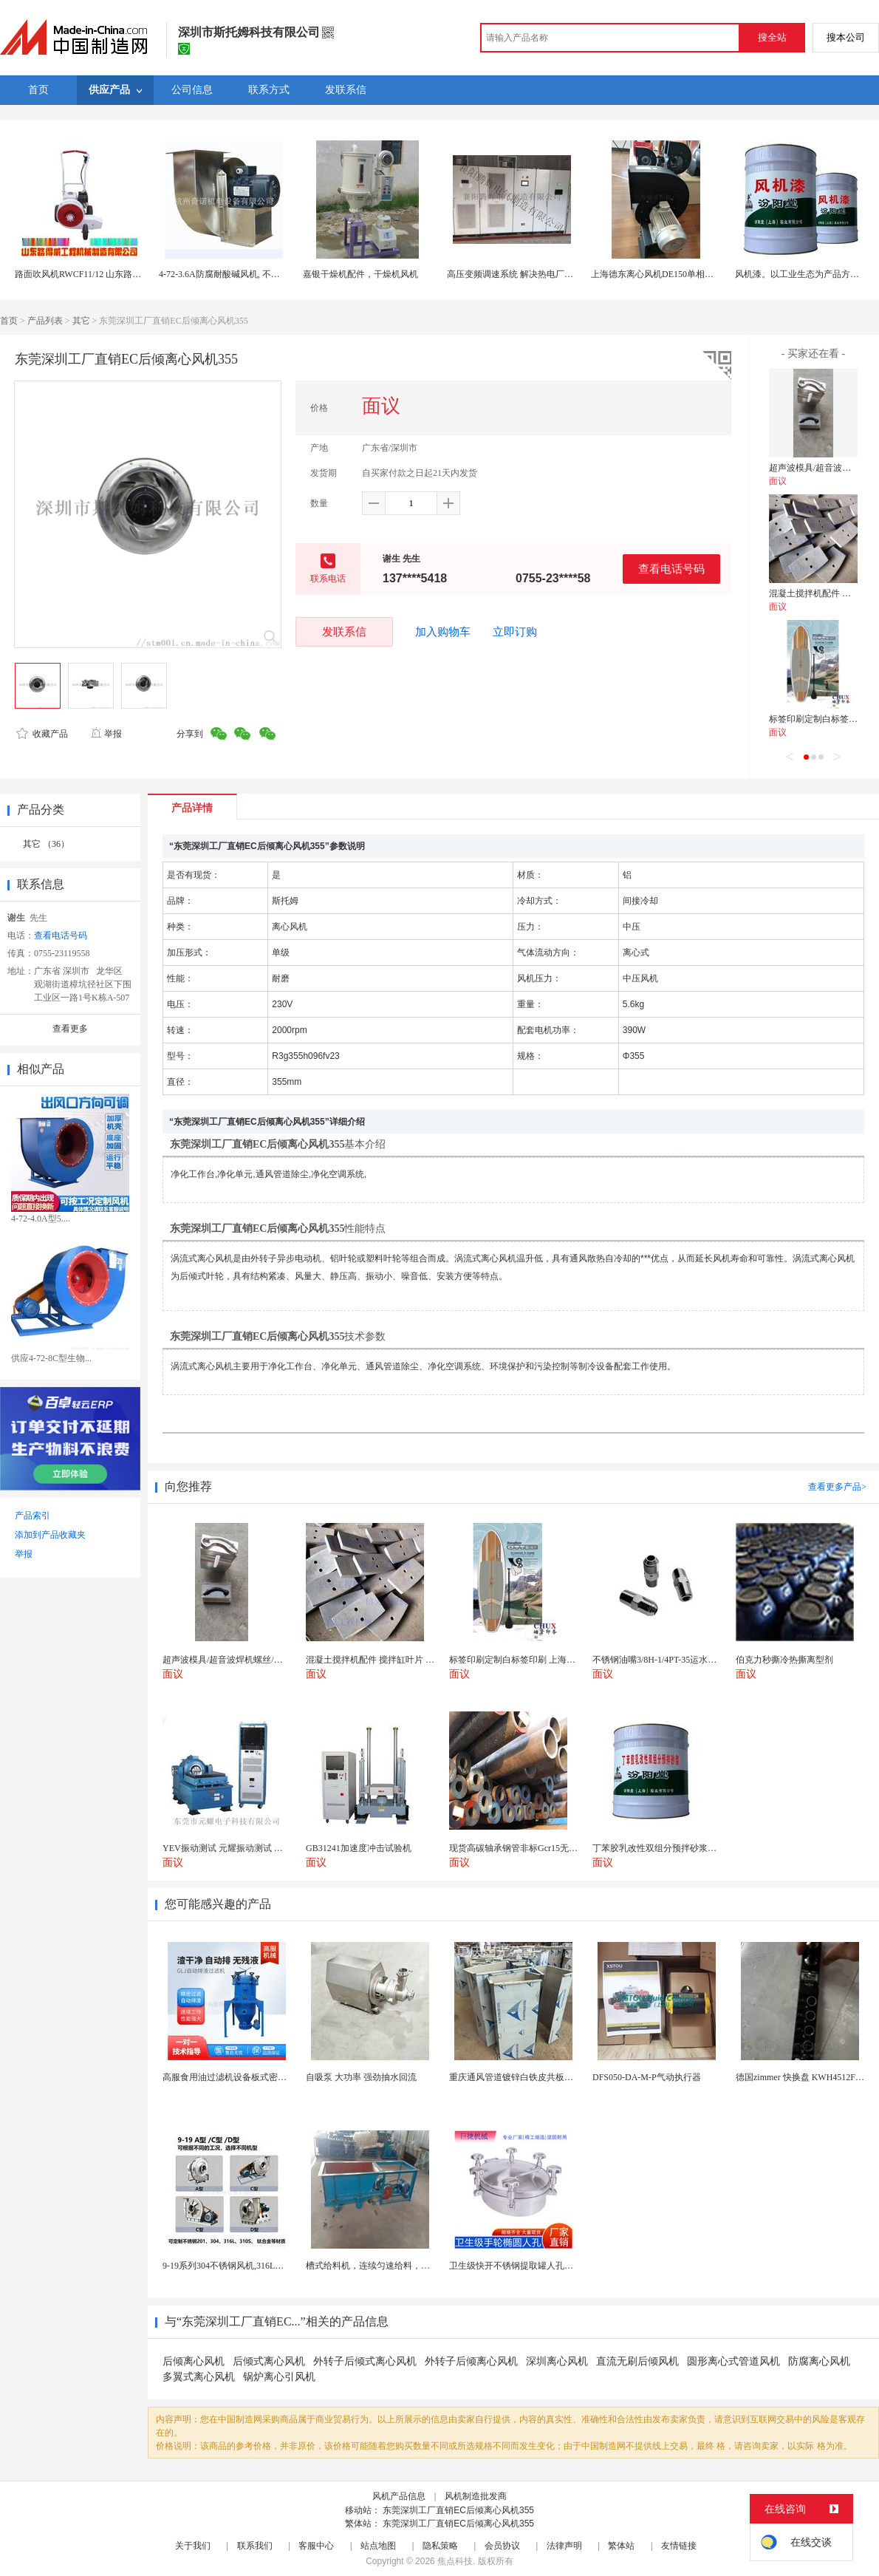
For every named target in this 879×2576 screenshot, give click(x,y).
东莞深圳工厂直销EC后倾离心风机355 (458, 2510)
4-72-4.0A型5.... (40, 1218)
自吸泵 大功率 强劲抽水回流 (361, 2077)
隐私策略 (440, 2546)
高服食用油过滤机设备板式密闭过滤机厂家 (247, 2077)
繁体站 (621, 2546)
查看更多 (70, 1028)
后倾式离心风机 (269, 2361)
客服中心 (316, 2546)
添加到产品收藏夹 (50, 1535)
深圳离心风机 (557, 2361)
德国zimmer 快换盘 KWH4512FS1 (800, 2077)
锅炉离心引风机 (279, 2376)
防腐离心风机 (819, 2361)
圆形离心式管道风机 (733, 2361)
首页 (9, 321)
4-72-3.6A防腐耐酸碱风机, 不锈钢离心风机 (241, 274)
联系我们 (255, 2546)
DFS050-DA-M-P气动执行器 (646, 2077)
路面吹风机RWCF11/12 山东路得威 (82, 274)
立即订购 (515, 632)
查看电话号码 (671, 568)
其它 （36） (46, 844)
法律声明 (564, 2546)
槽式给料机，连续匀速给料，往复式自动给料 (394, 2265)
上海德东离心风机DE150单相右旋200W (667, 274)
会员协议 (502, 2546)
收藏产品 (42, 734)
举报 (106, 734)
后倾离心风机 (194, 2361)
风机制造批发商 (476, 2496)
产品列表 (45, 321)
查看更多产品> (837, 1487)
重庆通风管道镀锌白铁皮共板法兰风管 (524, 2077)
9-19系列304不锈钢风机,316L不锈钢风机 (241, 2265)
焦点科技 (455, 2561)
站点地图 (378, 2546)
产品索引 (32, 1515)
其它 (81, 321)
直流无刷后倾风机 (637, 2361)
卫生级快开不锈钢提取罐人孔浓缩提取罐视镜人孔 (546, 2265)
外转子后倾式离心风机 (365, 2361)
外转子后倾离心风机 (471, 2361)
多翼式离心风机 (199, 2376)
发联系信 (344, 631)
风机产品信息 (398, 2496)
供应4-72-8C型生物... (51, 1358)
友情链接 (679, 2546)
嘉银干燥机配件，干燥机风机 (360, 274)
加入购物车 (443, 632)
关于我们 (193, 2546)
